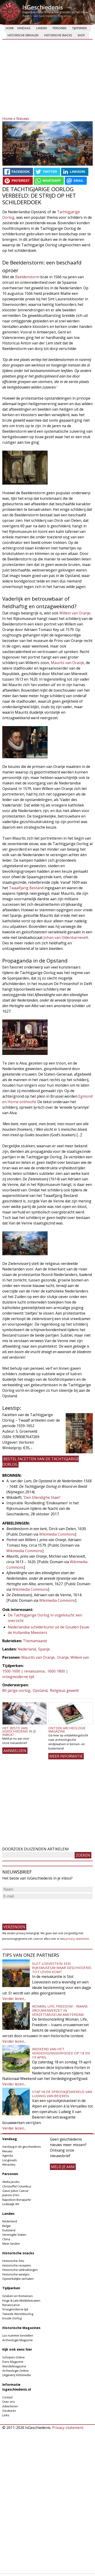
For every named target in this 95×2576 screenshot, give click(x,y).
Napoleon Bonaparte (16, 2200)
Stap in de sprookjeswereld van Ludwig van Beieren (62, 2093)
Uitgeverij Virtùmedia (16, 2375)
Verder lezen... (14, 1998)
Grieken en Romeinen (17, 2296)
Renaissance (11, 2305)
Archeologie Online (15, 2371)
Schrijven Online (13, 2357)
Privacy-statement (67, 2427)
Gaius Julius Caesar (15, 2191)
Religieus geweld (64, 1690)
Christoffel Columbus (16, 2186)
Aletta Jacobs (11, 2182)
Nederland (27, 1649)
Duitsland (8, 2230)
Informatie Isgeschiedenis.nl (16, 2387)
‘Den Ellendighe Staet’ (41, 1497)
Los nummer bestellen (17, 2335)
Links (5, 2415)
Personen (59, 28)
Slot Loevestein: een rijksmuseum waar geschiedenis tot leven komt (61, 1967)
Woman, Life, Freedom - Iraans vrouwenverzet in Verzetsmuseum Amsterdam (60, 2010)
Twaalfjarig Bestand (26, 887)
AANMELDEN (14, 1750)
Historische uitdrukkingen (20, 2270)
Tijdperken (79, 28)
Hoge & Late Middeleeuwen (21, 2300)
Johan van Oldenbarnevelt (65, 937)
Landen (41, 28)
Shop (81, 35)
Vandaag (23, 28)
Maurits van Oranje (67, 662)
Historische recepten (16, 2265)
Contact (7, 2397)
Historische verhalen (23, 35)
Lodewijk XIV (10, 2204)
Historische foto (13, 2261)
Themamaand (35, 1640)
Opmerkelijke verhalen (18, 2279)
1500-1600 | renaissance (23, 1671)
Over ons (8, 2402)
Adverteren (10, 2406)
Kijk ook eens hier (17, 2349)
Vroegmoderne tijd (15, 2309)
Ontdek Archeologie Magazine (66, 1729)
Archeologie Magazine (17, 2340)
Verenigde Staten (14, 2234)
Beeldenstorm (27, 276)
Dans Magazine (12, 2362)
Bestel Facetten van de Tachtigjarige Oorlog (40, 1461)
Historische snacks (58, 35)
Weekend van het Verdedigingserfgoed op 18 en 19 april (61, 2053)
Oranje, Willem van (73, 1657)
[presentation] (37, 1909)
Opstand (40, 1690)
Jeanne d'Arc (10, 2195)
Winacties (9, 2164)
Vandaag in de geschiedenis (21, 2146)
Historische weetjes (16, 2274)
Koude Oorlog (12, 2318)
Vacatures (9, 2410)
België (6, 2226)
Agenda (7, 2155)
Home (10, 28)
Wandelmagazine (14, 2366)
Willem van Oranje (74, 613)
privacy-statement (77, 1939)
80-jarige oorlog (16, 1690)
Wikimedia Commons (57, 1534)
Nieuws (22, 118)
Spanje (44, 1649)
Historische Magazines (21, 2328)
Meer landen (11, 2243)
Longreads (9, 2160)
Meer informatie (66, 1756)
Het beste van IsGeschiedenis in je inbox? (19, 1731)
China (6, 2239)
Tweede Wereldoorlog (17, 2314)
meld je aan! (63, 2166)
